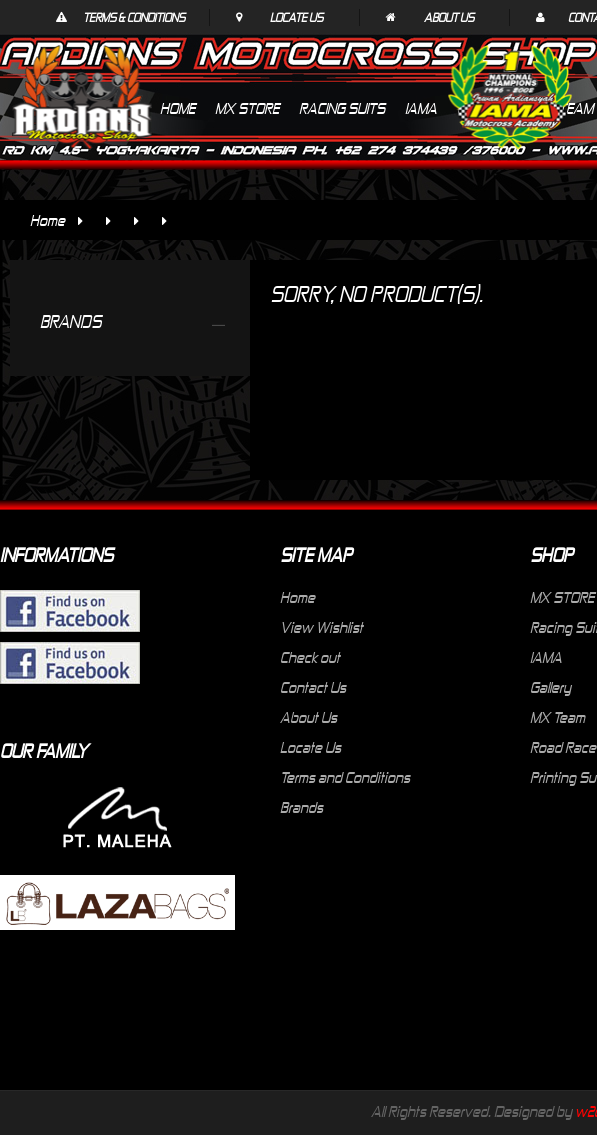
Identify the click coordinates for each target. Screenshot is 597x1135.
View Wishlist (321, 627)
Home (47, 220)
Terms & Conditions (134, 17)
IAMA (546, 657)
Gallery (550, 687)
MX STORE (562, 597)
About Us (449, 17)
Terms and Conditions (345, 777)
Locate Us (296, 17)
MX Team (557, 717)
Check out (310, 657)
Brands (301, 807)
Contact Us (313, 687)
